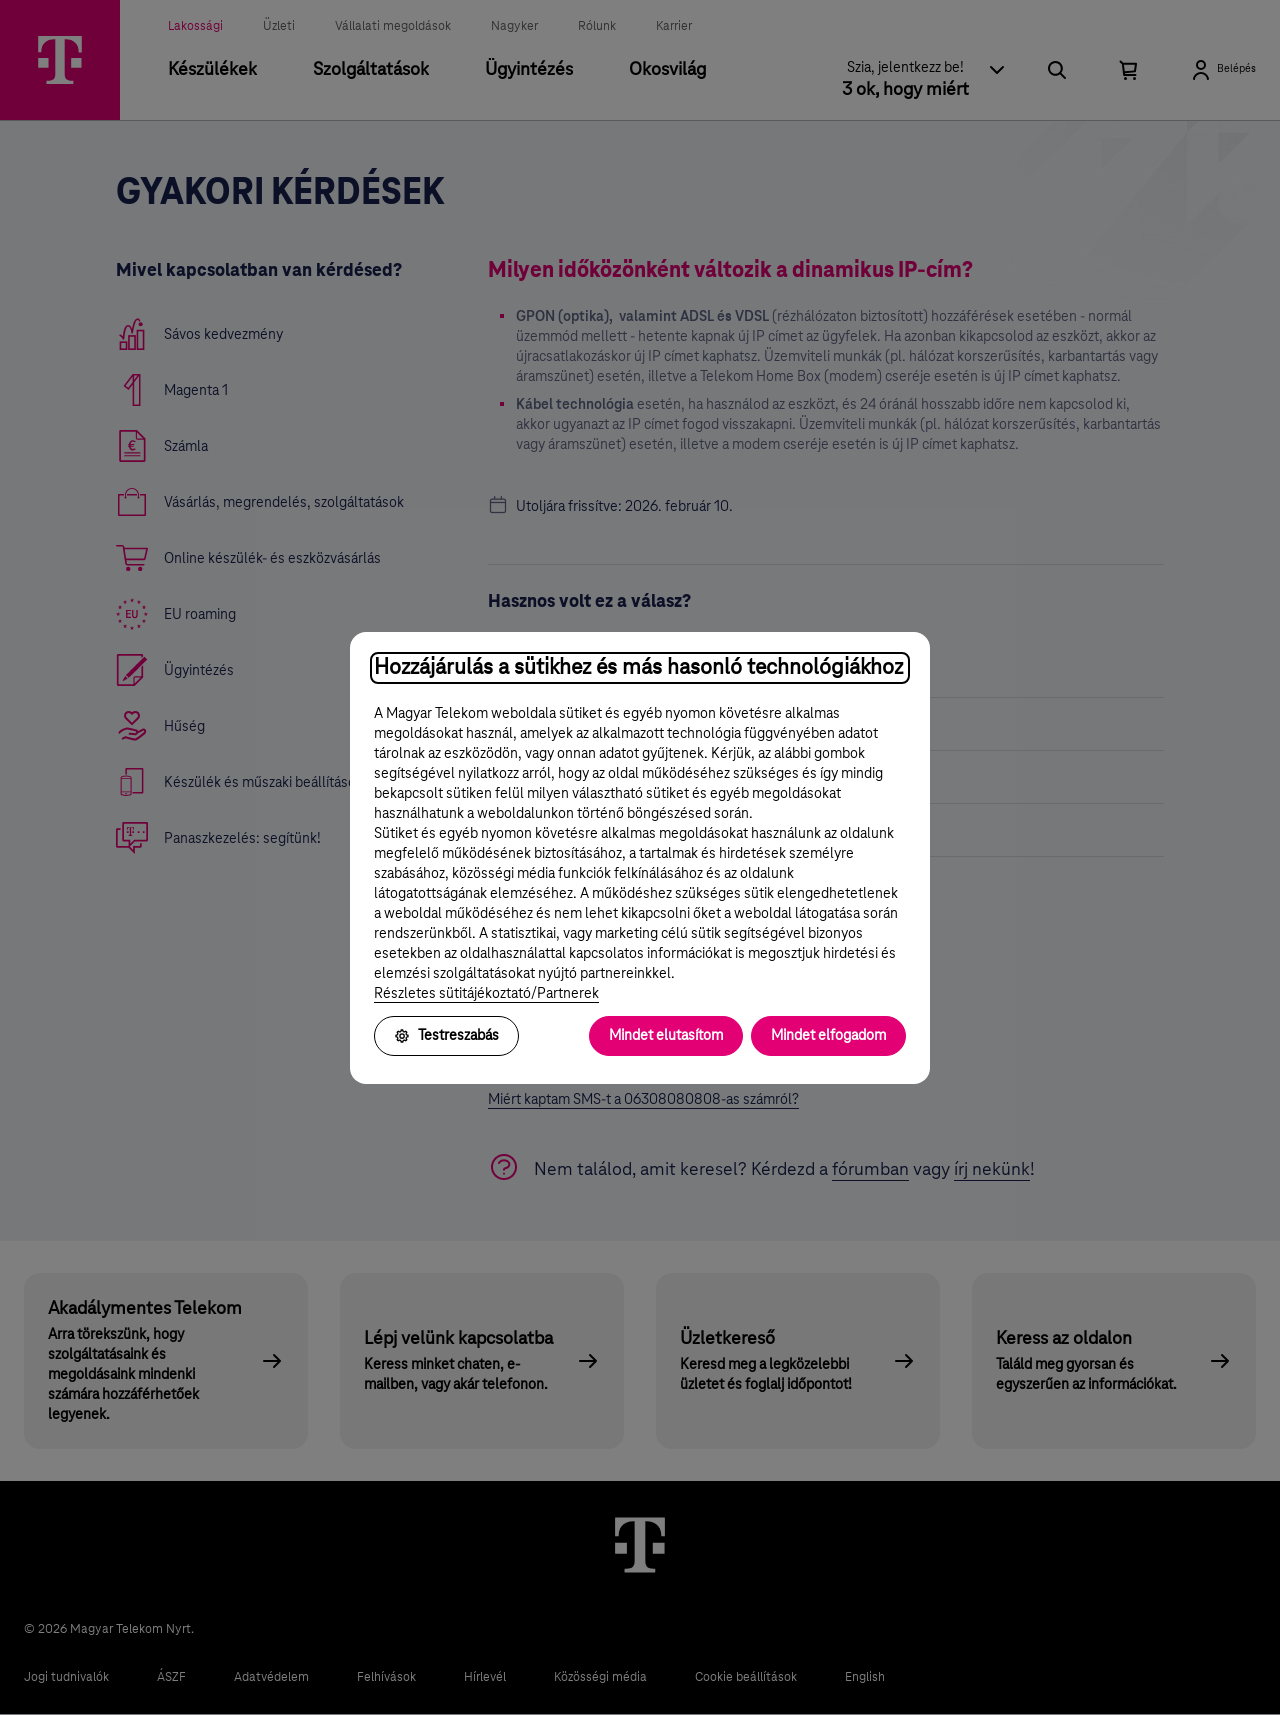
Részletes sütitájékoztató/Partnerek (486, 994)
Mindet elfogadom (828, 1036)
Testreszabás (446, 1036)
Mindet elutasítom (666, 1036)
